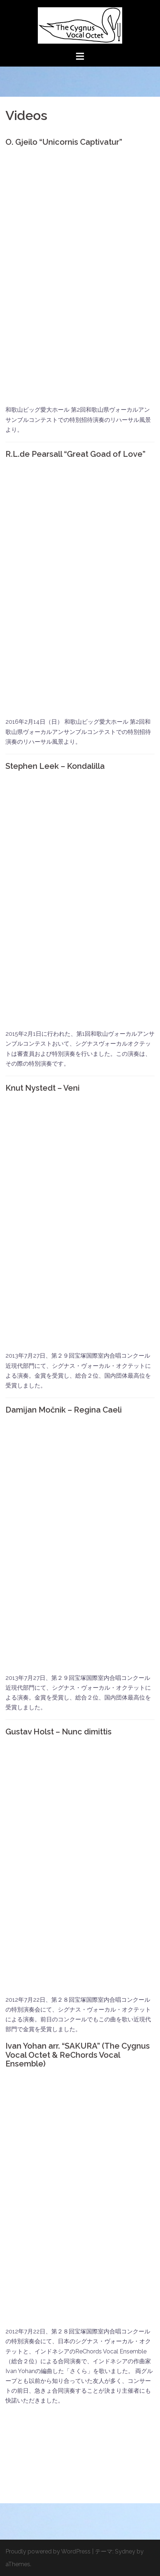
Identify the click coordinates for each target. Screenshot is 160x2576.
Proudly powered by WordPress (48, 2551)
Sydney (125, 2551)
